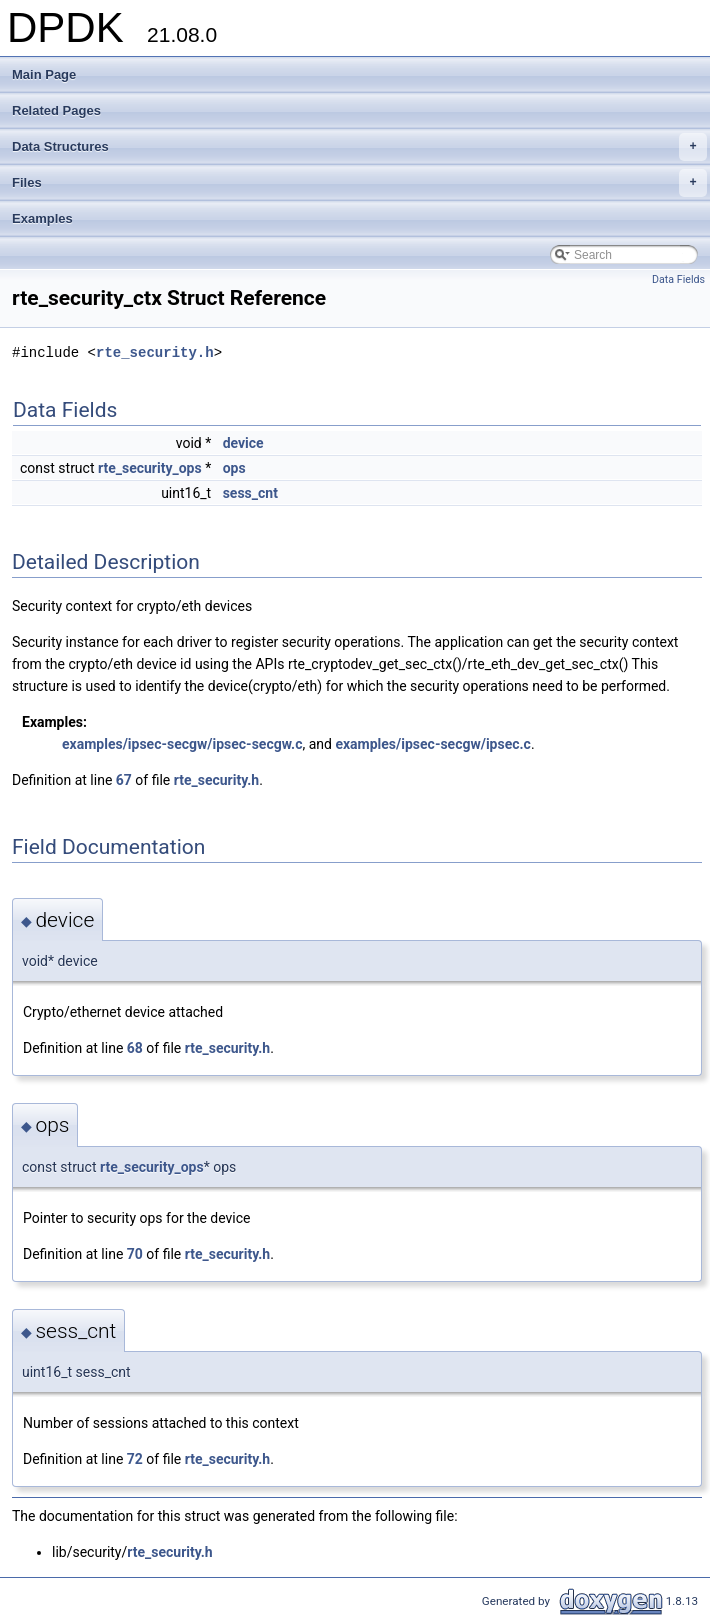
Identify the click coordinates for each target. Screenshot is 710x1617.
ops (234, 468)
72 (135, 1459)
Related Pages (56, 110)
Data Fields (678, 279)
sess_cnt (250, 493)
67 (124, 780)
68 (135, 1048)
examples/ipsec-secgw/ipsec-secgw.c (182, 744)
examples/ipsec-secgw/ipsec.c (432, 744)
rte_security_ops (150, 468)
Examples (42, 218)
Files (359, 183)
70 (135, 1254)
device (243, 443)
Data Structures (359, 147)
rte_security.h (155, 352)
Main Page (44, 74)
